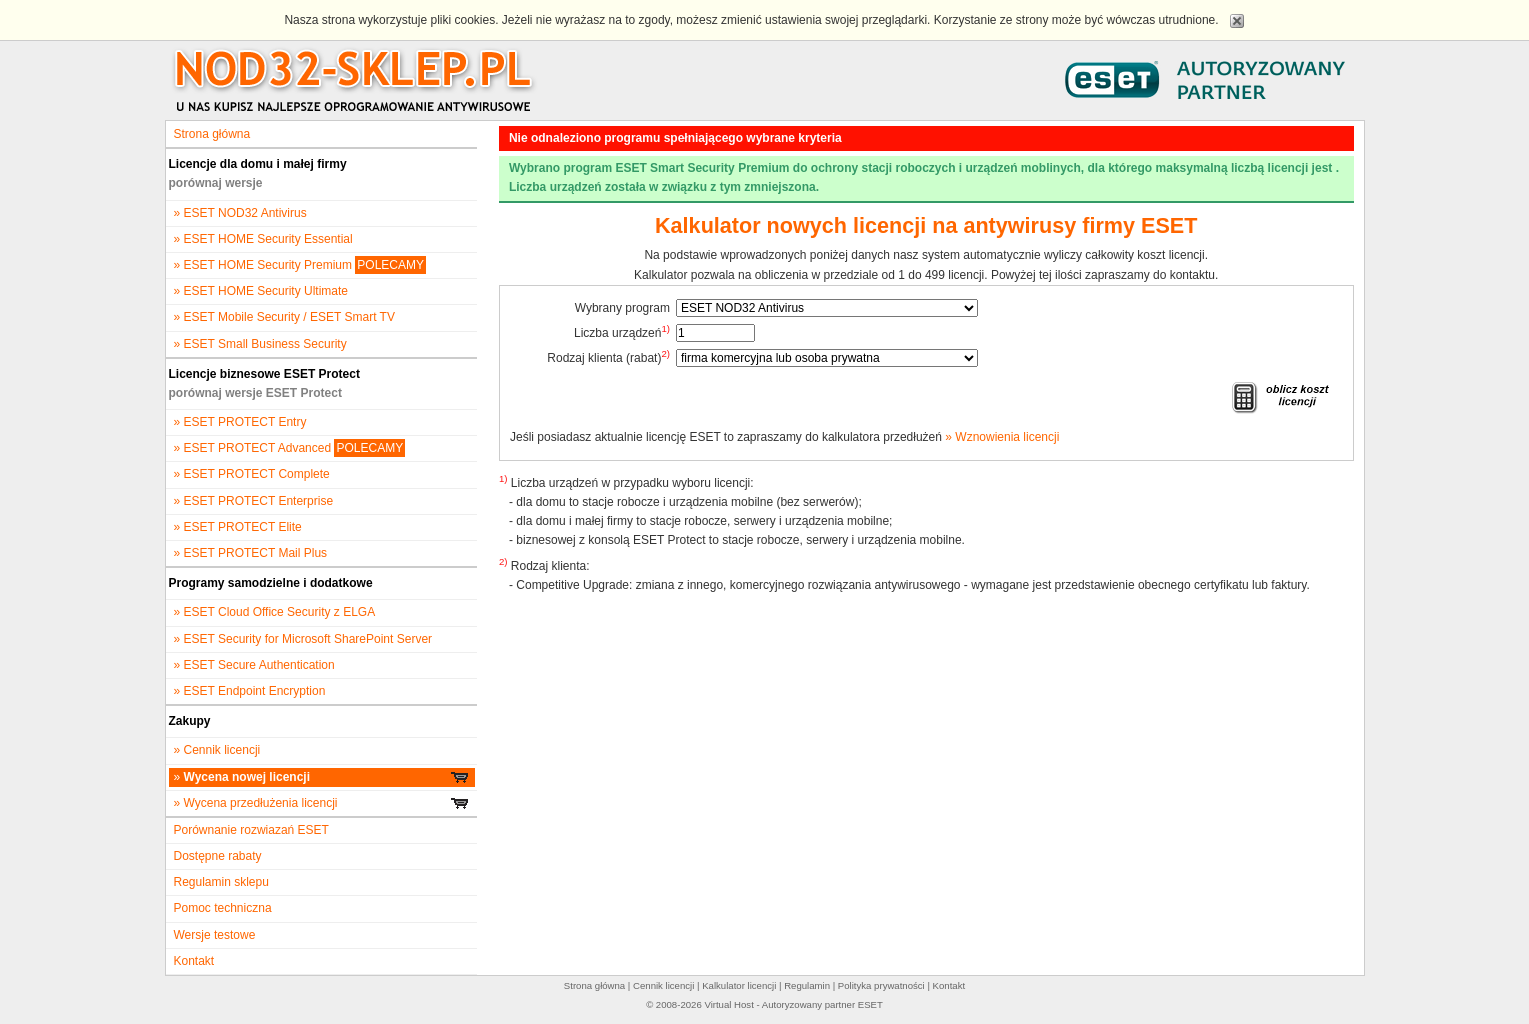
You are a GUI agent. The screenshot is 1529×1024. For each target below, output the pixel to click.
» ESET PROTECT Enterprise (254, 501)
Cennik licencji (663, 985)
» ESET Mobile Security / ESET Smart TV (284, 317)
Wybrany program (622, 308)
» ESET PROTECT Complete (252, 474)
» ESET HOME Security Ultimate (261, 291)
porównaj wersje (216, 183)
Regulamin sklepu (221, 882)
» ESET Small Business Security (260, 344)
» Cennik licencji (217, 750)
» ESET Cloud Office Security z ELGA (275, 612)
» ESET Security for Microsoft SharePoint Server (303, 639)
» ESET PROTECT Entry (240, 422)
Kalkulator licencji (739, 985)
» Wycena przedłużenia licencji (322, 802)
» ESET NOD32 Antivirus (240, 213)
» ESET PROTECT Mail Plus (251, 553)
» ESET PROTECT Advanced (290, 448)
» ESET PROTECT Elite (238, 527)
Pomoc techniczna (223, 908)
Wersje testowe (215, 935)
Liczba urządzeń (622, 332)
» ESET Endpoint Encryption (250, 691)
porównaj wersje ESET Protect (255, 393)
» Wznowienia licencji (1002, 437)
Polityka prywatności (881, 985)
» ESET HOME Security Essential (263, 239)
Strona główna (212, 134)
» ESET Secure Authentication (254, 665)
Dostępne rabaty (218, 856)
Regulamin (807, 985)
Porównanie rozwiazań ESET (251, 830)
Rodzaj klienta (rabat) (608, 357)
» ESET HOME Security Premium (300, 265)
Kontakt (194, 961)
